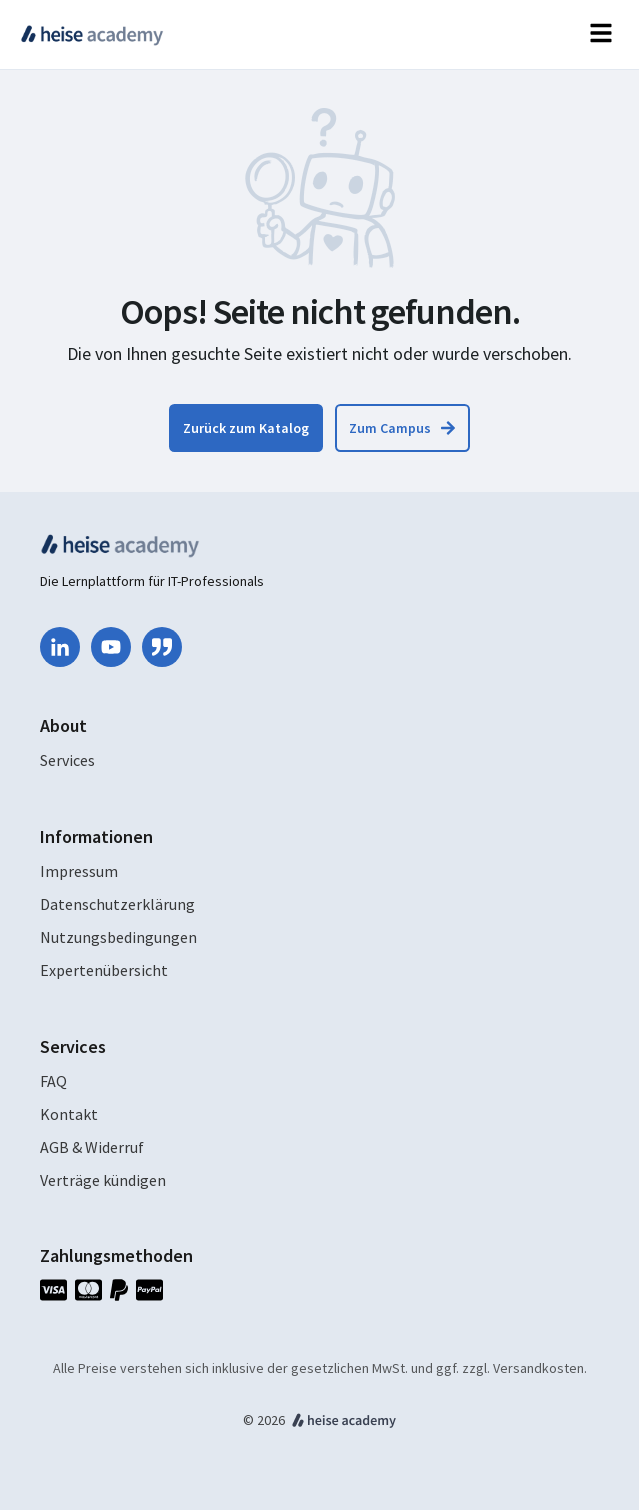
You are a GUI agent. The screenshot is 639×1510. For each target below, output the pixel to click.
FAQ (53, 1081)
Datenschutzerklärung (117, 904)
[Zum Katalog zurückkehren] (246, 428)
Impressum (79, 871)
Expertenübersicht (104, 970)
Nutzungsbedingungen (118, 937)
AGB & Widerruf (92, 1147)
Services (67, 760)
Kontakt (69, 1114)
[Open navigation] (601, 34)
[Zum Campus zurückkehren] (402, 428)
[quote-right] (162, 647)
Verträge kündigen (103, 1180)
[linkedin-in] (60, 647)
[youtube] (111, 647)
